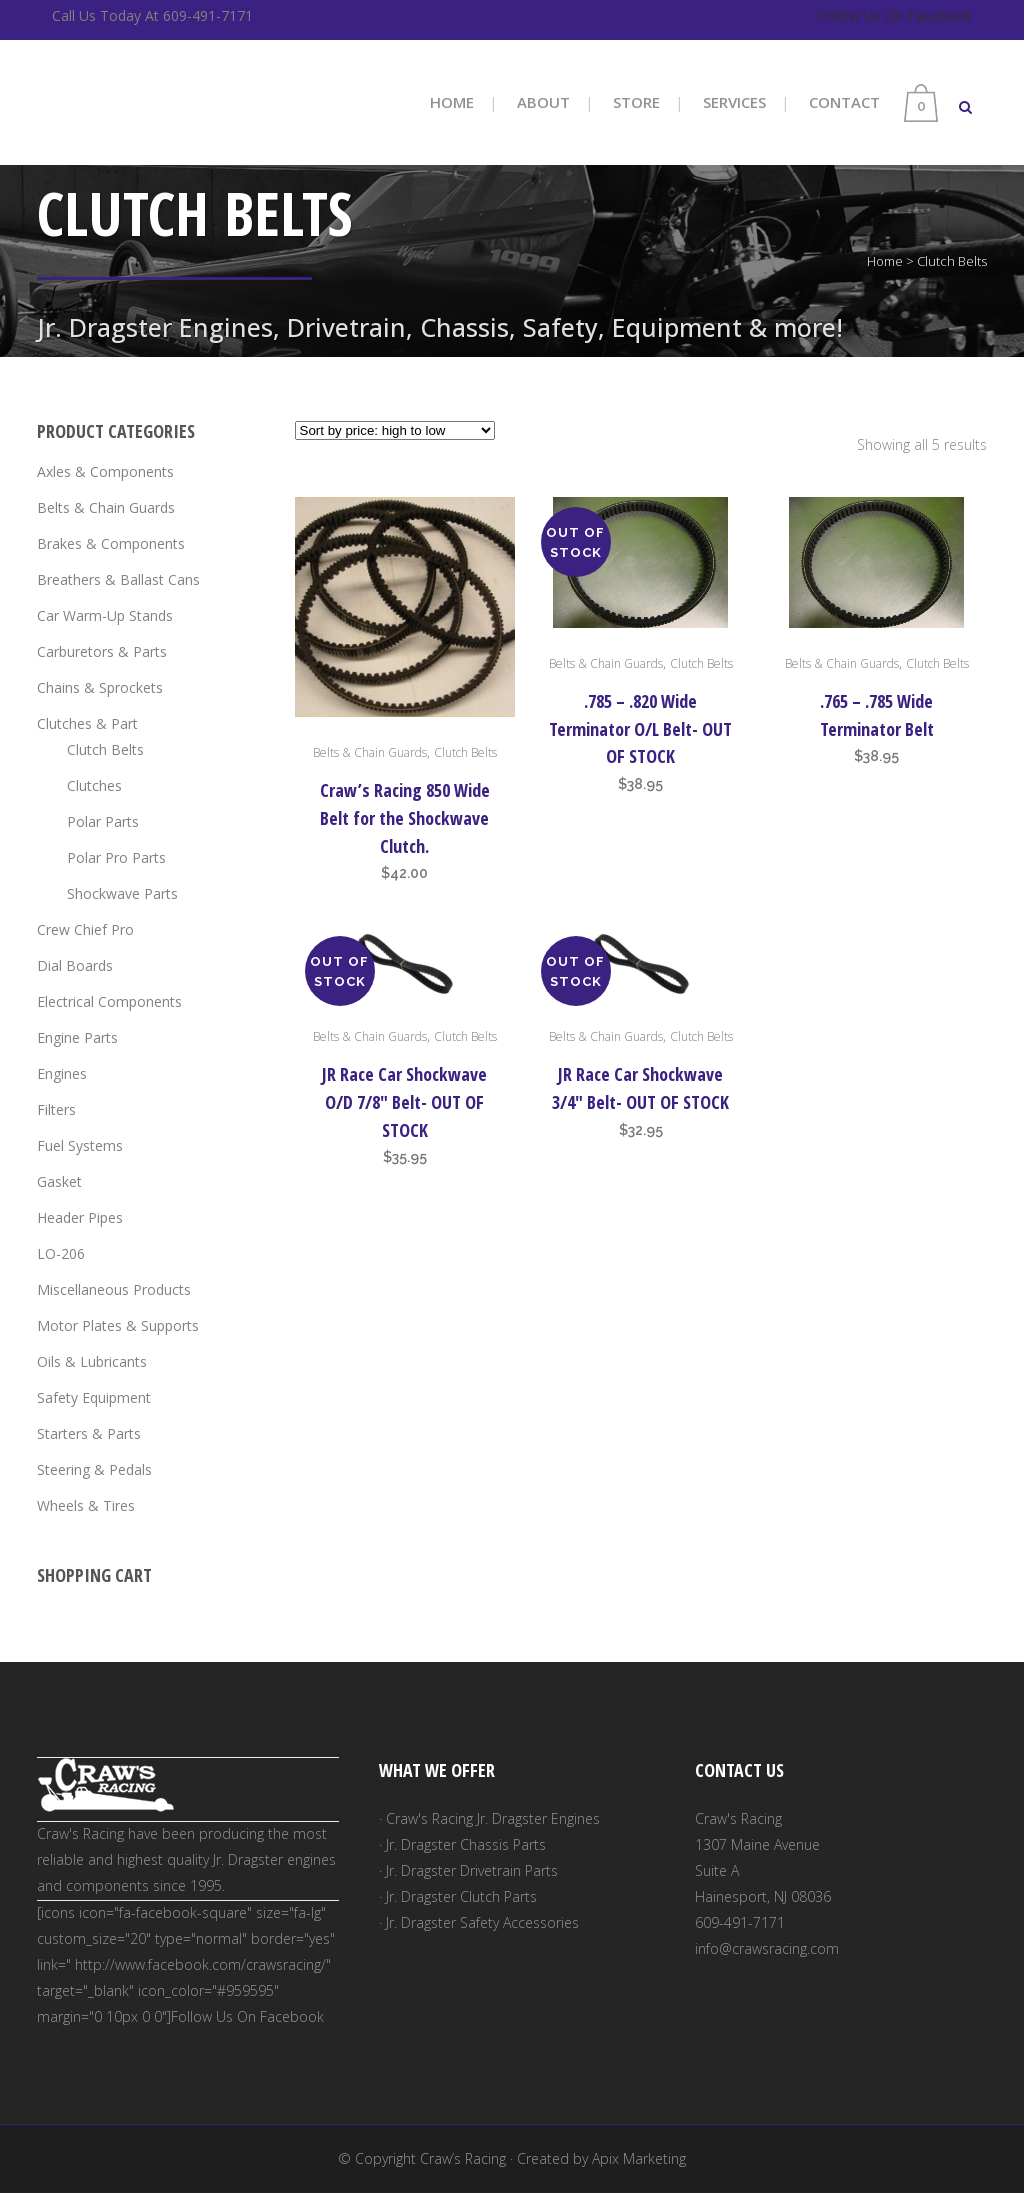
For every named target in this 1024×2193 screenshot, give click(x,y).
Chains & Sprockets (100, 687)
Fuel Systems (80, 1145)
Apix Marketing (639, 2158)
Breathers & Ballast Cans (118, 579)
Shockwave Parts (122, 893)
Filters (56, 1109)
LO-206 (61, 1253)
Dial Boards (75, 965)
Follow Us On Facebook (894, 15)
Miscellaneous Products (114, 1289)
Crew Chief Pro (85, 929)
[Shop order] (395, 430)
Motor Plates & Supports (118, 1325)
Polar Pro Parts (116, 857)
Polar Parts (103, 821)
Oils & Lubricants (92, 1361)
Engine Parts (77, 1037)
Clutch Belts (105, 749)
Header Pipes (80, 1217)
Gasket (59, 1181)
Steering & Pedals (94, 1469)
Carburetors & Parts (102, 651)
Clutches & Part (87, 723)
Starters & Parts (89, 1433)
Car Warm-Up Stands (105, 615)
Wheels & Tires (86, 1505)
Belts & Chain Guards (106, 507)
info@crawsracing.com (767, 1948)
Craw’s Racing (463, 2158)
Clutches (94, 785)
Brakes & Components (111, 543)
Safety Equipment (94, 1397)
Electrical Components (109, 1001)
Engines (62, 1073)
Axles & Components (105, 471)
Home (885, 261)
